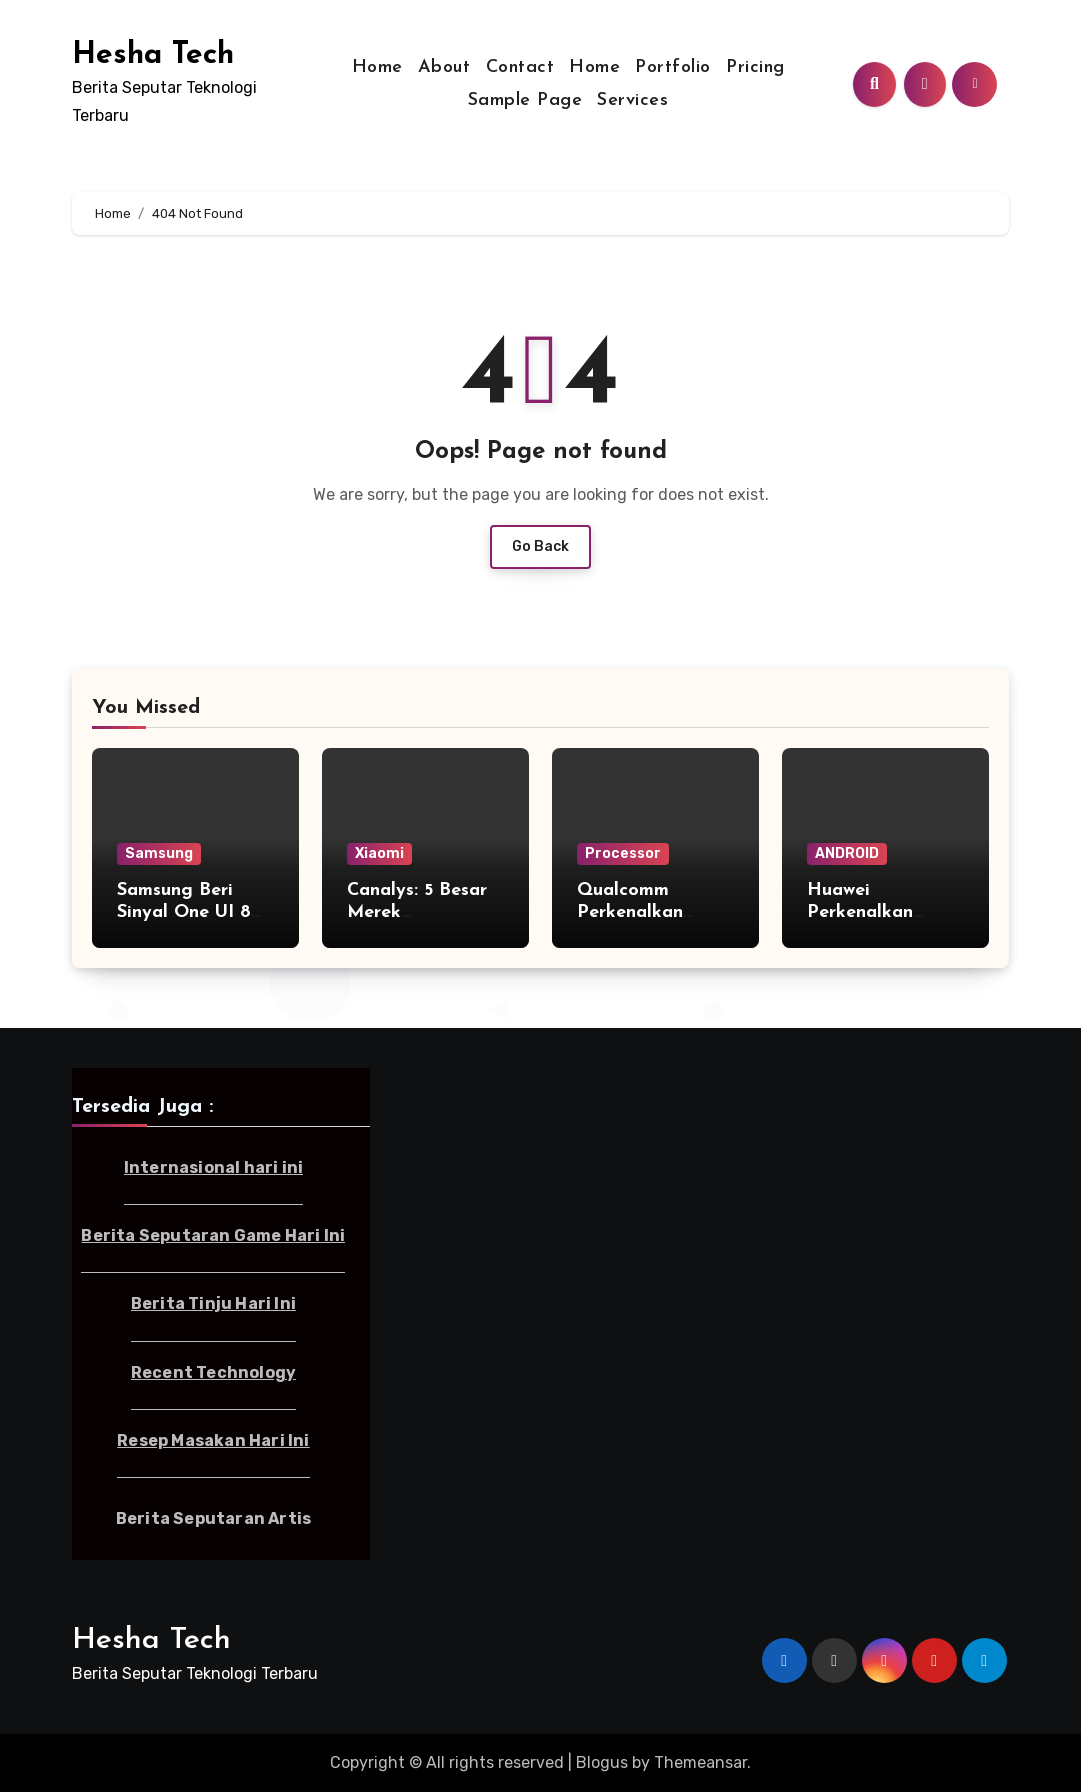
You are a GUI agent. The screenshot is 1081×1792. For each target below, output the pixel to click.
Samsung (159, 853)
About (444, 67)
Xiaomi (379, 853)
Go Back (540, 546)
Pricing (755, 67)
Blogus (602, 1762)
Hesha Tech (153, 55)
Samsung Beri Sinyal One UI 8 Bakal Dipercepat (192, 912)
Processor (623, 853)
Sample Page (525, 100)
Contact (520, 67)
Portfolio (673, 67)
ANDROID (847, 853)
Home (377, 67)
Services (632, 100)
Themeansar (700, 1762)
